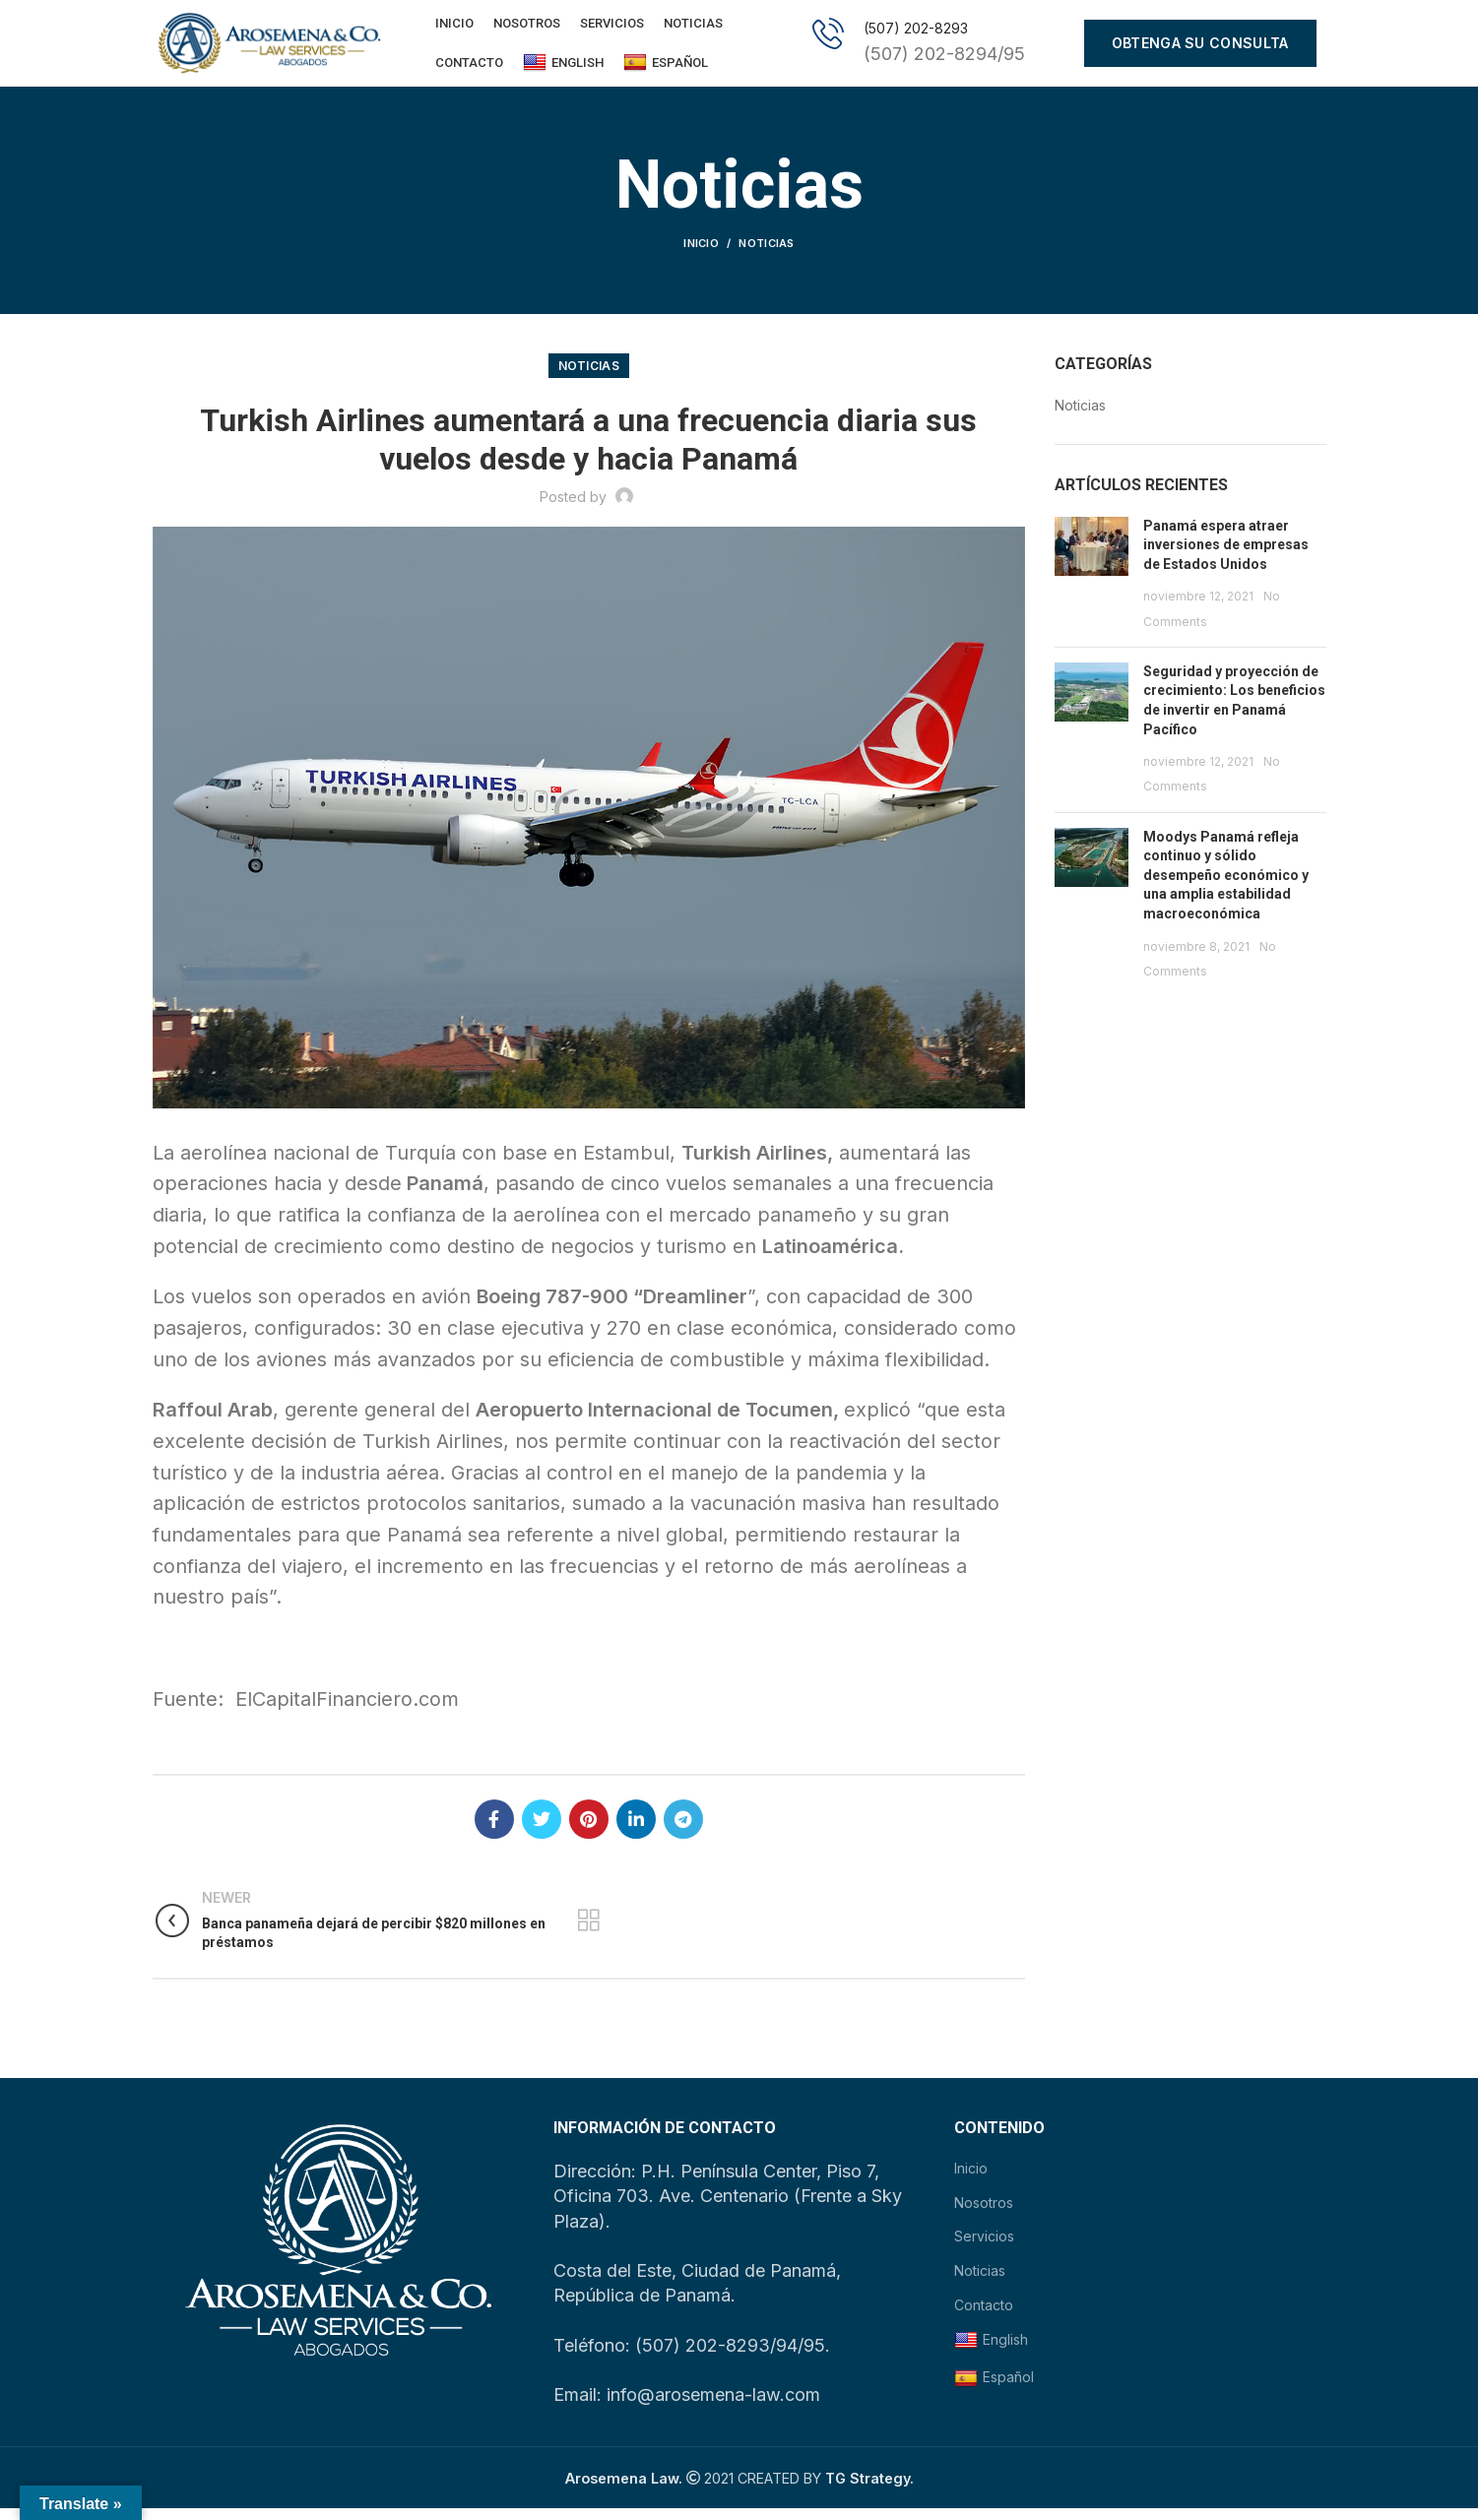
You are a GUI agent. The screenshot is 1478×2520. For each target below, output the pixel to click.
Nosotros (983, 2214)
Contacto (983, 2316)
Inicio (701, 256)
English (563, 69)
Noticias (766, 256)
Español (665, 69)
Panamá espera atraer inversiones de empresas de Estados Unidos (1226, 557)
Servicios (984, 2248)
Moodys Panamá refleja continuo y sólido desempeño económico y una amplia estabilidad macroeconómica (1226, 887)
